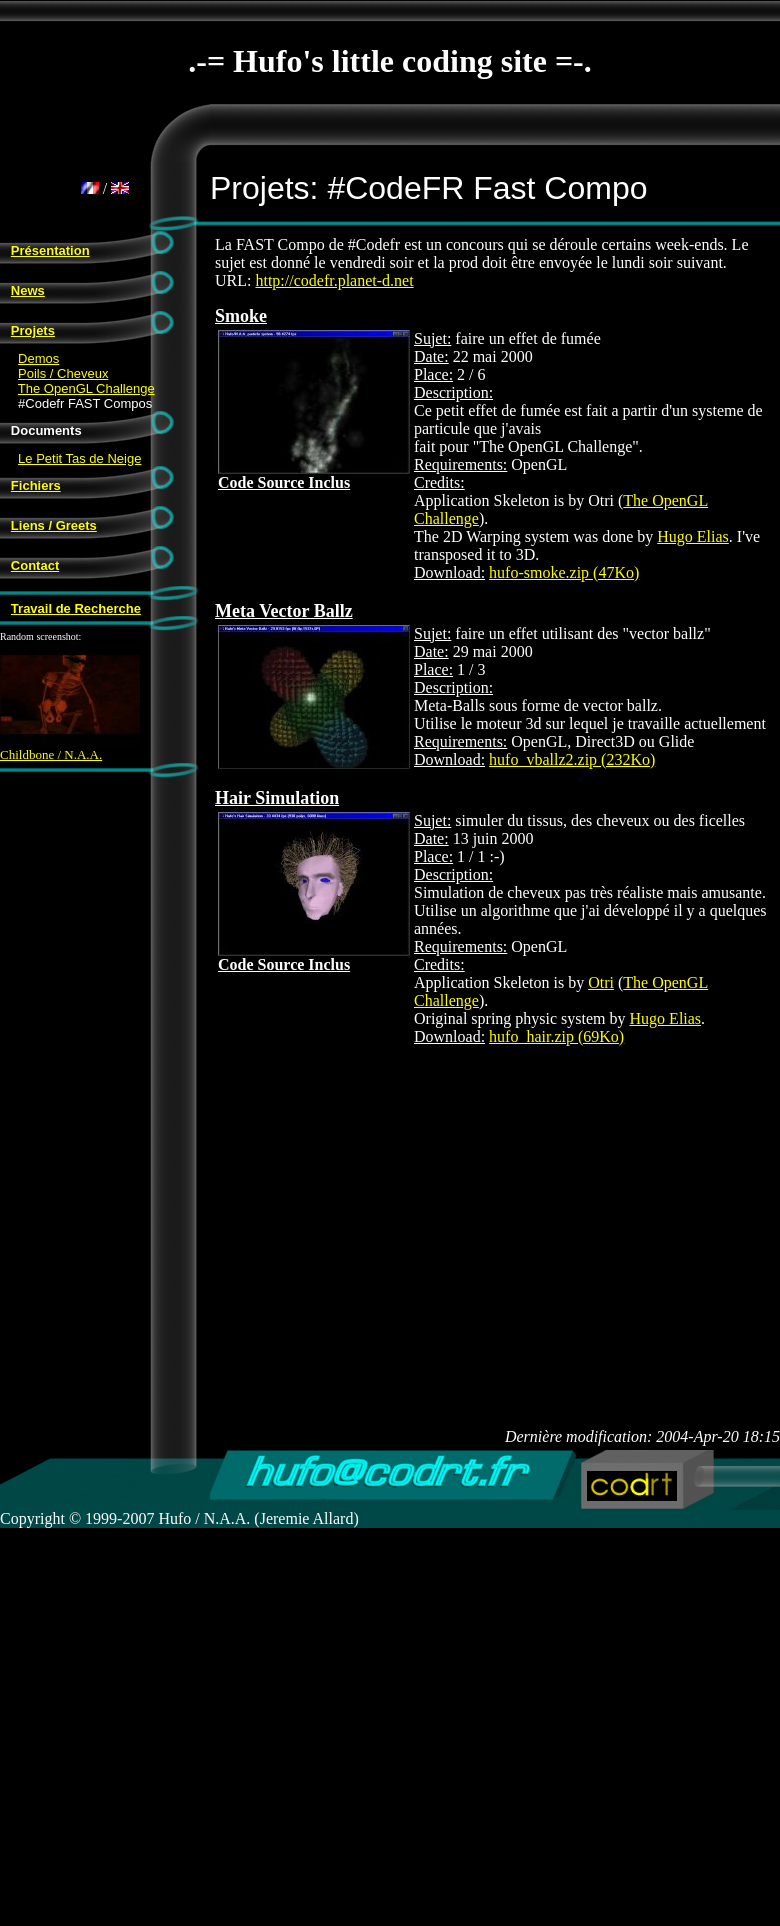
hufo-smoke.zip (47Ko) (564, 572)
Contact (35, 565)
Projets (33, 330)
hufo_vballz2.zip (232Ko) (572, 759)
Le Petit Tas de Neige (79, 458)
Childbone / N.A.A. (70, 748)
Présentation (50, 250)
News (28, 290)
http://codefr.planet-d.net (334, 280)
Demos (38, 358)
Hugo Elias (693, 536)
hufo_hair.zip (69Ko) (556, 1036)
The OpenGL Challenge (86, 388)
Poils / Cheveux (63, 373)
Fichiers (36, 485)
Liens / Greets (54, 525)
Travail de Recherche (76, 608)
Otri (601, 982)
